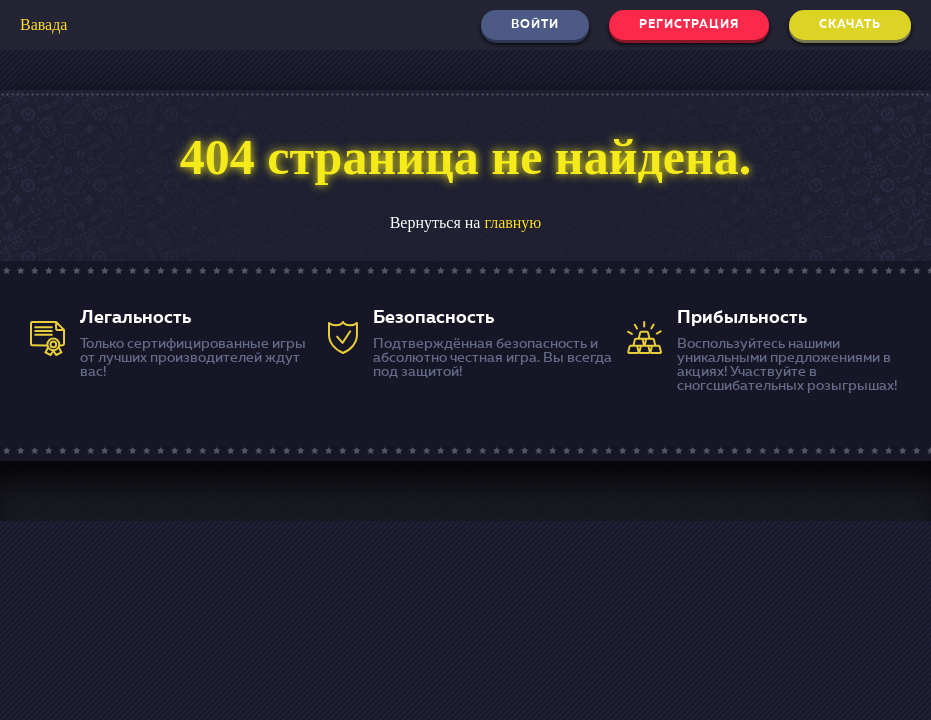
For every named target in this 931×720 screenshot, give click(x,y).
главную (512, 222)
